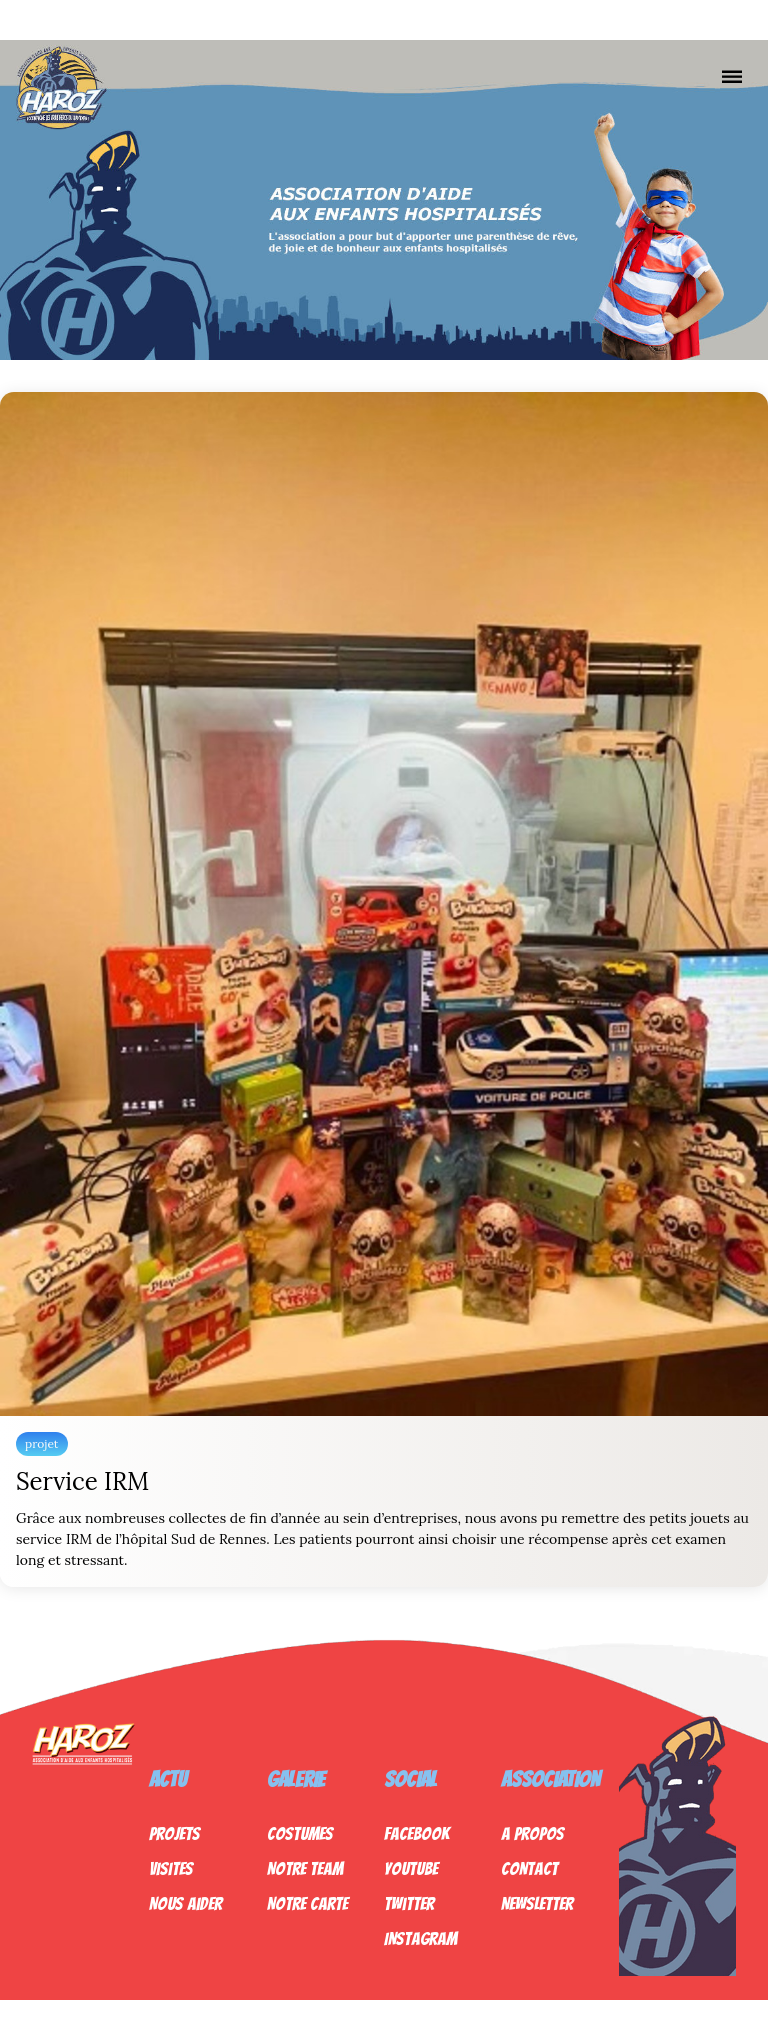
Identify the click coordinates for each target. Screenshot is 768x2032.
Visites (171, 1868)
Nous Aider (185, 1903)
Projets (174, 1833)
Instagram (420, 1938)
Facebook (416, 1833)
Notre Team (305, 1868)
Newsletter (537, 1903)
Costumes (300, 1833)
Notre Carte (307, 1903)
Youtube (411, 1868)
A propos (532, 1833)
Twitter (409, 1903)
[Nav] (732, 76)
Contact (529, 1868)
